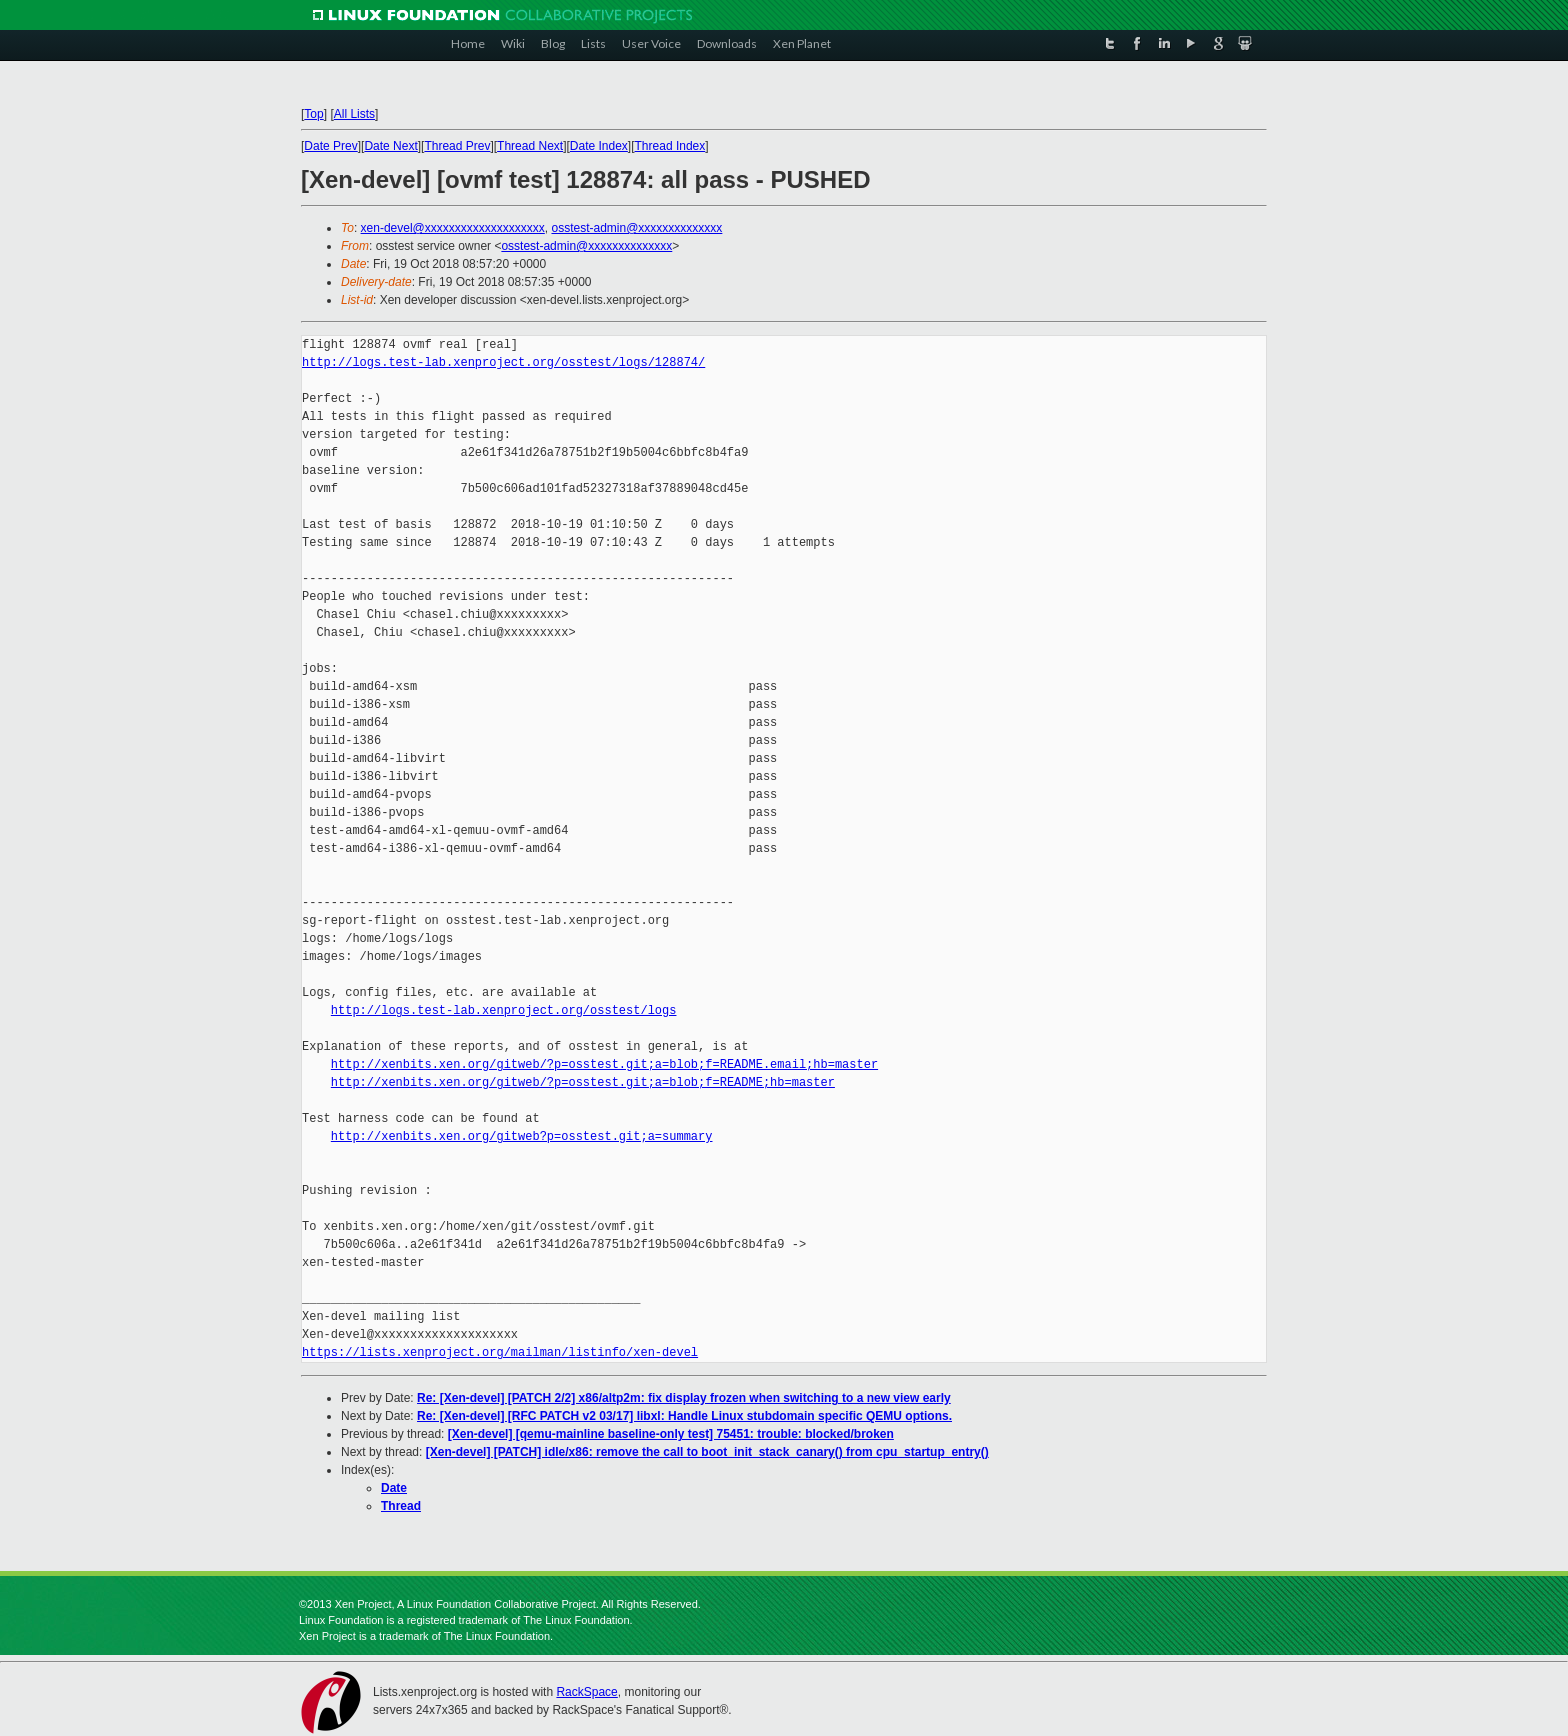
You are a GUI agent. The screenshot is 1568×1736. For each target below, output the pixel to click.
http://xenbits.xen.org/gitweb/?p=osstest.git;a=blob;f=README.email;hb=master (604, 1064)
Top (313, 114)
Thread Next (530, 146)
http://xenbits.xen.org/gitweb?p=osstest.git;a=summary (522, 1136)
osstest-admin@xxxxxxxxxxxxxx (636, 228)
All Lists (354, 114)
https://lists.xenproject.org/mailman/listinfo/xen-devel (500, 1352)
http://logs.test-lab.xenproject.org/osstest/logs (504, 1010)
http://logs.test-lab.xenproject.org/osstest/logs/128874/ (503, 362)
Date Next (390, 146)
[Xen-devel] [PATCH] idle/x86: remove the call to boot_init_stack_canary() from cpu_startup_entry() (707, 1452)
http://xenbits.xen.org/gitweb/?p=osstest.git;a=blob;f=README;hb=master (583, 1082)
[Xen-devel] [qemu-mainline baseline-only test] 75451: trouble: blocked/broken (671, 1434)
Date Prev (330, 146)
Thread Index (670, 146)
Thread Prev (457, 146)
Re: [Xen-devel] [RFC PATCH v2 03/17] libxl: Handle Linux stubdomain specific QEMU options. (684, 1416)
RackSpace (586, 1692)
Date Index (599, 146)
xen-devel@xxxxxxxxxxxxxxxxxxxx (453, 228)
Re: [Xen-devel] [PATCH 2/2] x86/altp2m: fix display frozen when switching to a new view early (684, 1398)
